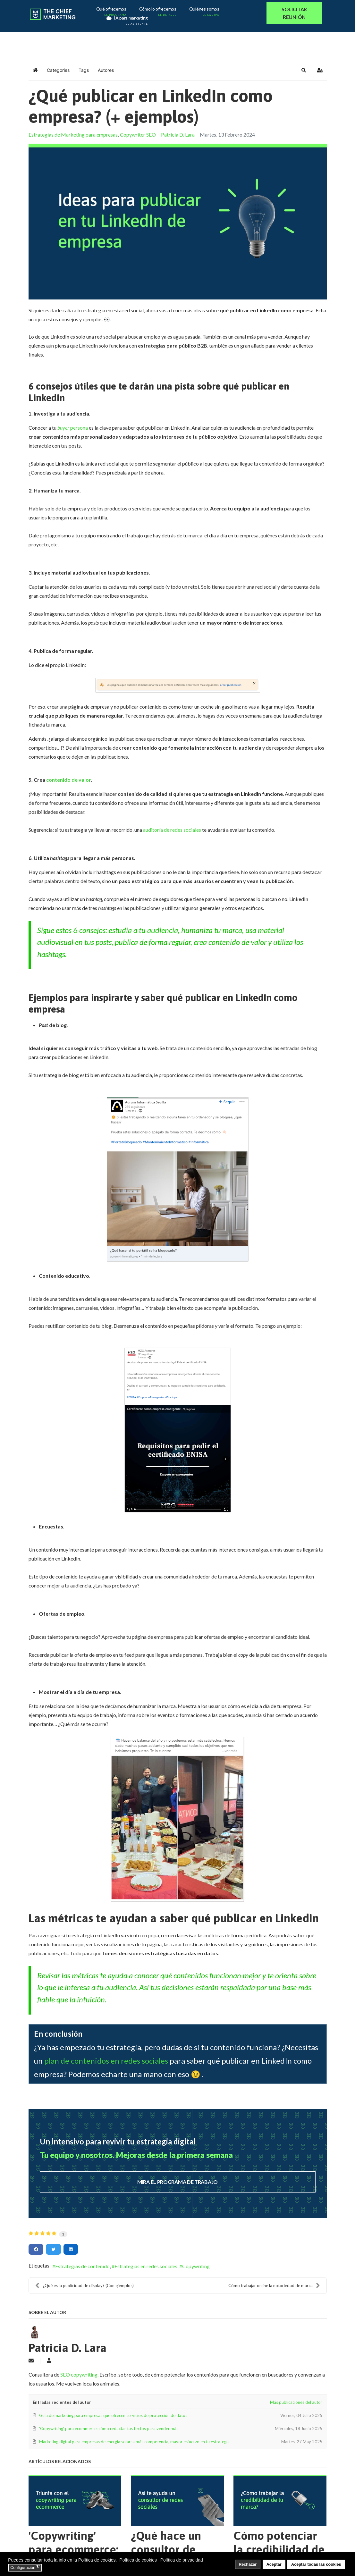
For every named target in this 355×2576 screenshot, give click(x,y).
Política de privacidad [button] (181, 2560)
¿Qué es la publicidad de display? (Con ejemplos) (84, 2285)
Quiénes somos (205, 9)
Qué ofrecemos (112, 9)
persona (72, 428)
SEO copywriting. (79, 2374)
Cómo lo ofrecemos (158, 9)
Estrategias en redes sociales (145, 2266)
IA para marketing (126, 18)
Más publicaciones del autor (296, 2402)
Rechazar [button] (248, 2564)
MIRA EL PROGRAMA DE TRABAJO (177, 2182)
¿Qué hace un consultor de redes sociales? (169, 2549)
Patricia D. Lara (178, 134)
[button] (303, 70)
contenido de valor (68, 780)
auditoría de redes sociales (172, 830)
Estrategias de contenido (82, 2266)
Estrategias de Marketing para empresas (73, 134)
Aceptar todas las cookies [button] (316, 2564)
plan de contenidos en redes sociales (106, 2060)
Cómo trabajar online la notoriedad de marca (274, 2285)
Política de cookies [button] (138, 2560)
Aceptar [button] (274, 2564)
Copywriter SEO (138, 134)
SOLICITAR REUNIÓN (294, 13)
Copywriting (196, 2266)
